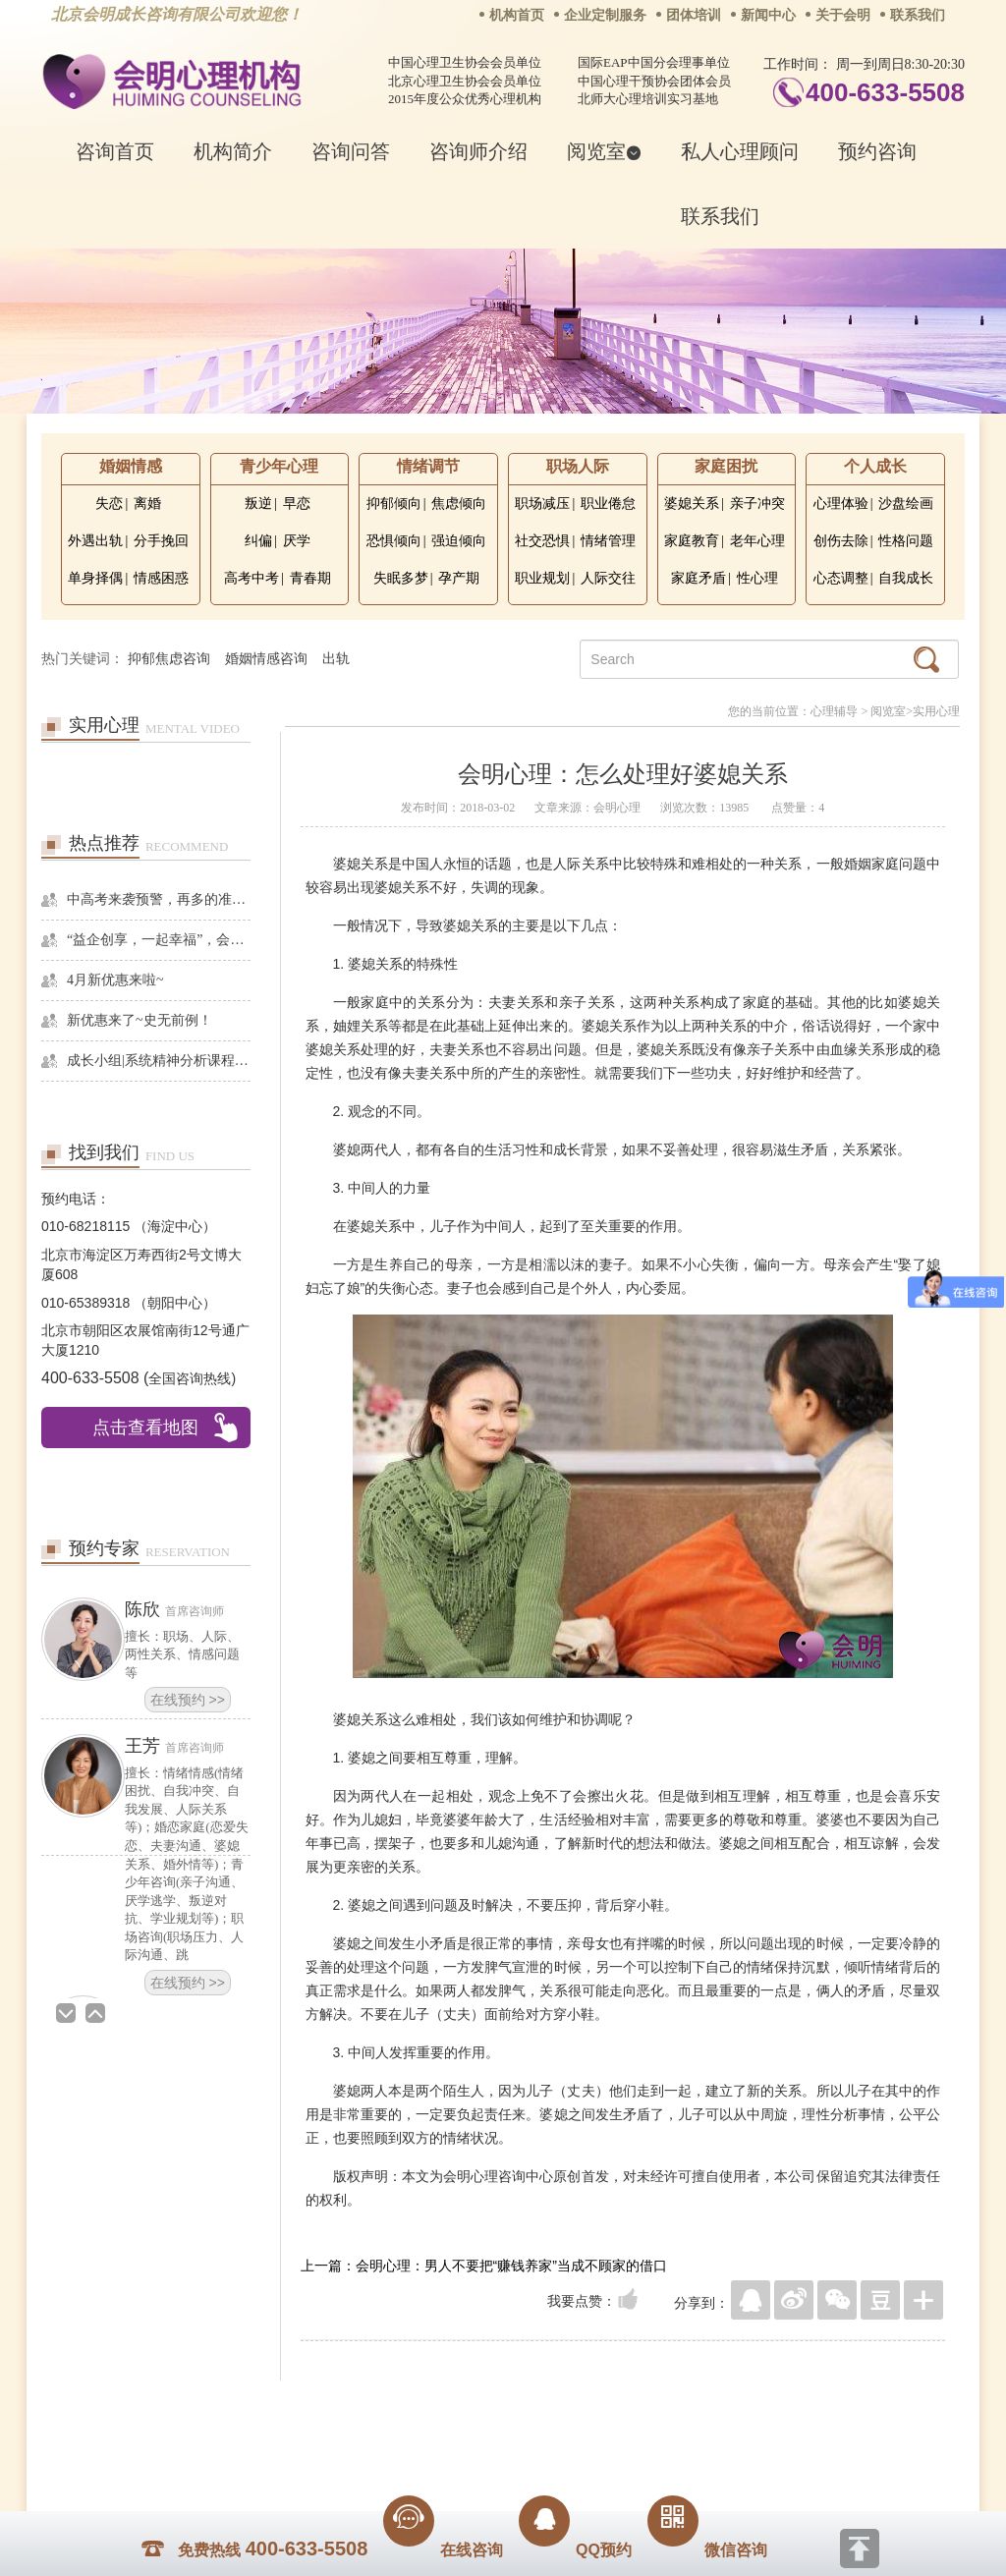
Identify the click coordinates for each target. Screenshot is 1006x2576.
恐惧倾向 (393, 540)
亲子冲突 (757, 503)
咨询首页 (115, 151)
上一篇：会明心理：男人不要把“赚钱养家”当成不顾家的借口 (484, 2265)
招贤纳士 (463, 2410)
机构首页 (516, 15)
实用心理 (936, 711)
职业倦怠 (608, 503)
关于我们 (304, 2410)
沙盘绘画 (905, 503)
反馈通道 (543, 2410)
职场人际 (577, 466)
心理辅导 (834, 711)
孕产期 (458, 578)
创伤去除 (840, 540)
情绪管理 (608, 540)
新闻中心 (768, 15)
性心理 (757, 578)
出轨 (336, 658)
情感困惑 (161, 578)
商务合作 (384, 2410)
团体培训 (693, 15)
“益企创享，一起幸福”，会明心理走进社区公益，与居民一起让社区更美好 (159, 939)
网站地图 (622, 2410)
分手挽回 (161, 540)
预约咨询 (877, 151)
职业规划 (542, 578)
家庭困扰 (726, 466)
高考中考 (251, 578)
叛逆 (258, 503)
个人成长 (875, 466)
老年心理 (757, 540)
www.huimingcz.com (489, 2454)
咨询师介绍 (478, 151)
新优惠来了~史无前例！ (139, 1020)
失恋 (109, 503)
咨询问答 (350, 151)
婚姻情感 (130, 466)
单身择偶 (95, 578)
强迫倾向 (458, 540)
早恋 (296, 503)
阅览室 (604, 151)
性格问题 (905, 540)
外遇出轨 (95, 540)
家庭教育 (691, 540)
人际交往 (608, 578)
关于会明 (842, 15)
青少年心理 (279, 466)
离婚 (147, 503)
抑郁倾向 (393, 503)
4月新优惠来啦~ (115, 980)
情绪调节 (428, 466)
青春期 (310, 578)
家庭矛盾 (698, 578)
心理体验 (840, 503)
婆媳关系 (691, 503)
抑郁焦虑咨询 (169, 658)
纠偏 (258, 540)
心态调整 (840, 578)
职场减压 (542, 503)
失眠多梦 (400, 578)
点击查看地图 (145, 1427)
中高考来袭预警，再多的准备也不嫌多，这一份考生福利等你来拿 (159, 899)
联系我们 (917, 15)
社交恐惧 (542, 540)
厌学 (296, 540)
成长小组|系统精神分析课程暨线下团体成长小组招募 (159, 1060)
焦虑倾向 (458, 503)
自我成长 (905, 578)
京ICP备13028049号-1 (577, 2437)
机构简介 (233, 151)
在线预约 (187, 1700)
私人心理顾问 (740, 151)
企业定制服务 (605, 15)
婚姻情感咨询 (266, 658)
